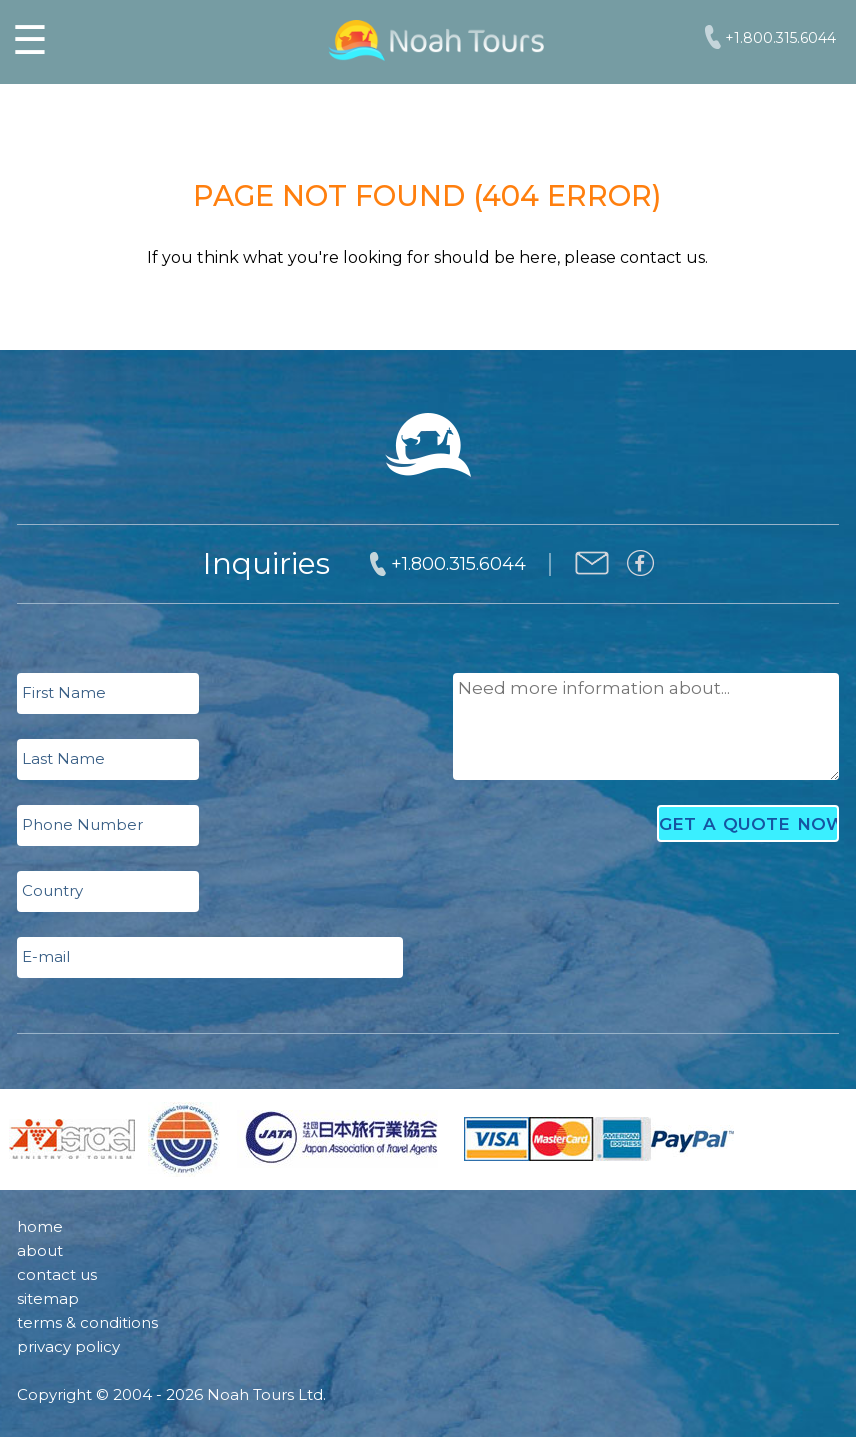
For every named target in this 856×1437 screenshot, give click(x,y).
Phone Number (82, 824)
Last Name (63, 758)
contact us (57, 1274)
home (40, 1226)
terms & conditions (87, 1322)
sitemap (48, 1298)
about (40, 1250)
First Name (64, 692)
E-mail (46, 956)
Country (52, 890)
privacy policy (68, 1346)
